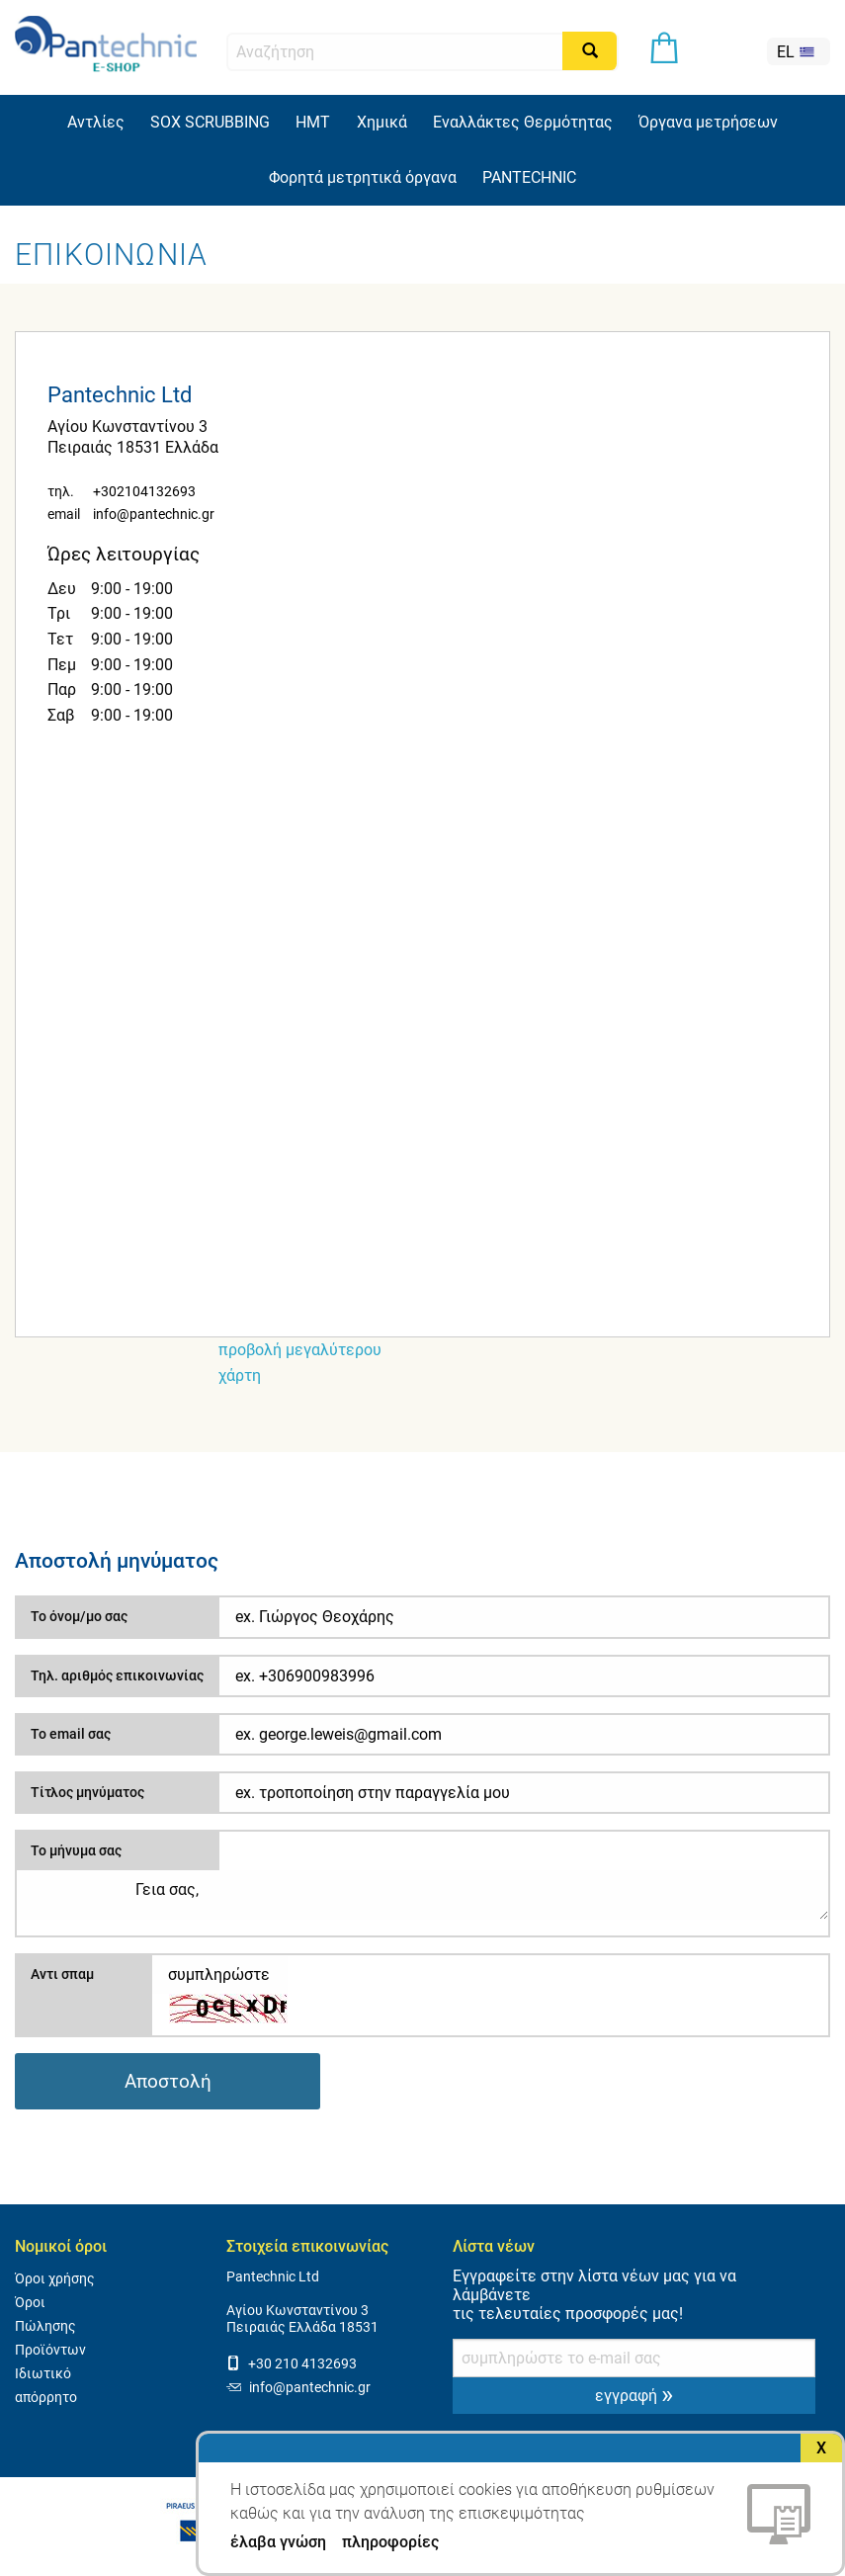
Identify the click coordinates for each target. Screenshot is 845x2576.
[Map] (422, 1063)
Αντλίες (96, 122)
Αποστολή (168, 2081)
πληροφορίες (390, 2542)
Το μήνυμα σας (76, 1850)
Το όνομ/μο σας (79, 1616)
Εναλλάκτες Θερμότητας (523, 122)
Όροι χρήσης (55, 2279)
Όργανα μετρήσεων (708, 122)
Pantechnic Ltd (272, 2277)
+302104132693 (144, 491)
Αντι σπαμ (62, 1974)
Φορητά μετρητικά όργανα (363, 177)
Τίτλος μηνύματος (87, 1792)
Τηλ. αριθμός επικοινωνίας (117, 1675)
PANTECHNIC (529, 177)
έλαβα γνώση (278, 2542)
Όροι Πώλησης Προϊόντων (50, 2326)
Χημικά (382, 122)
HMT (313, 122)
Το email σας (71, 1734)
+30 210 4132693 (291, 2364)
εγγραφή (634, 2394)
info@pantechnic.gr (153, 514)
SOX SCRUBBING (210, 122)
